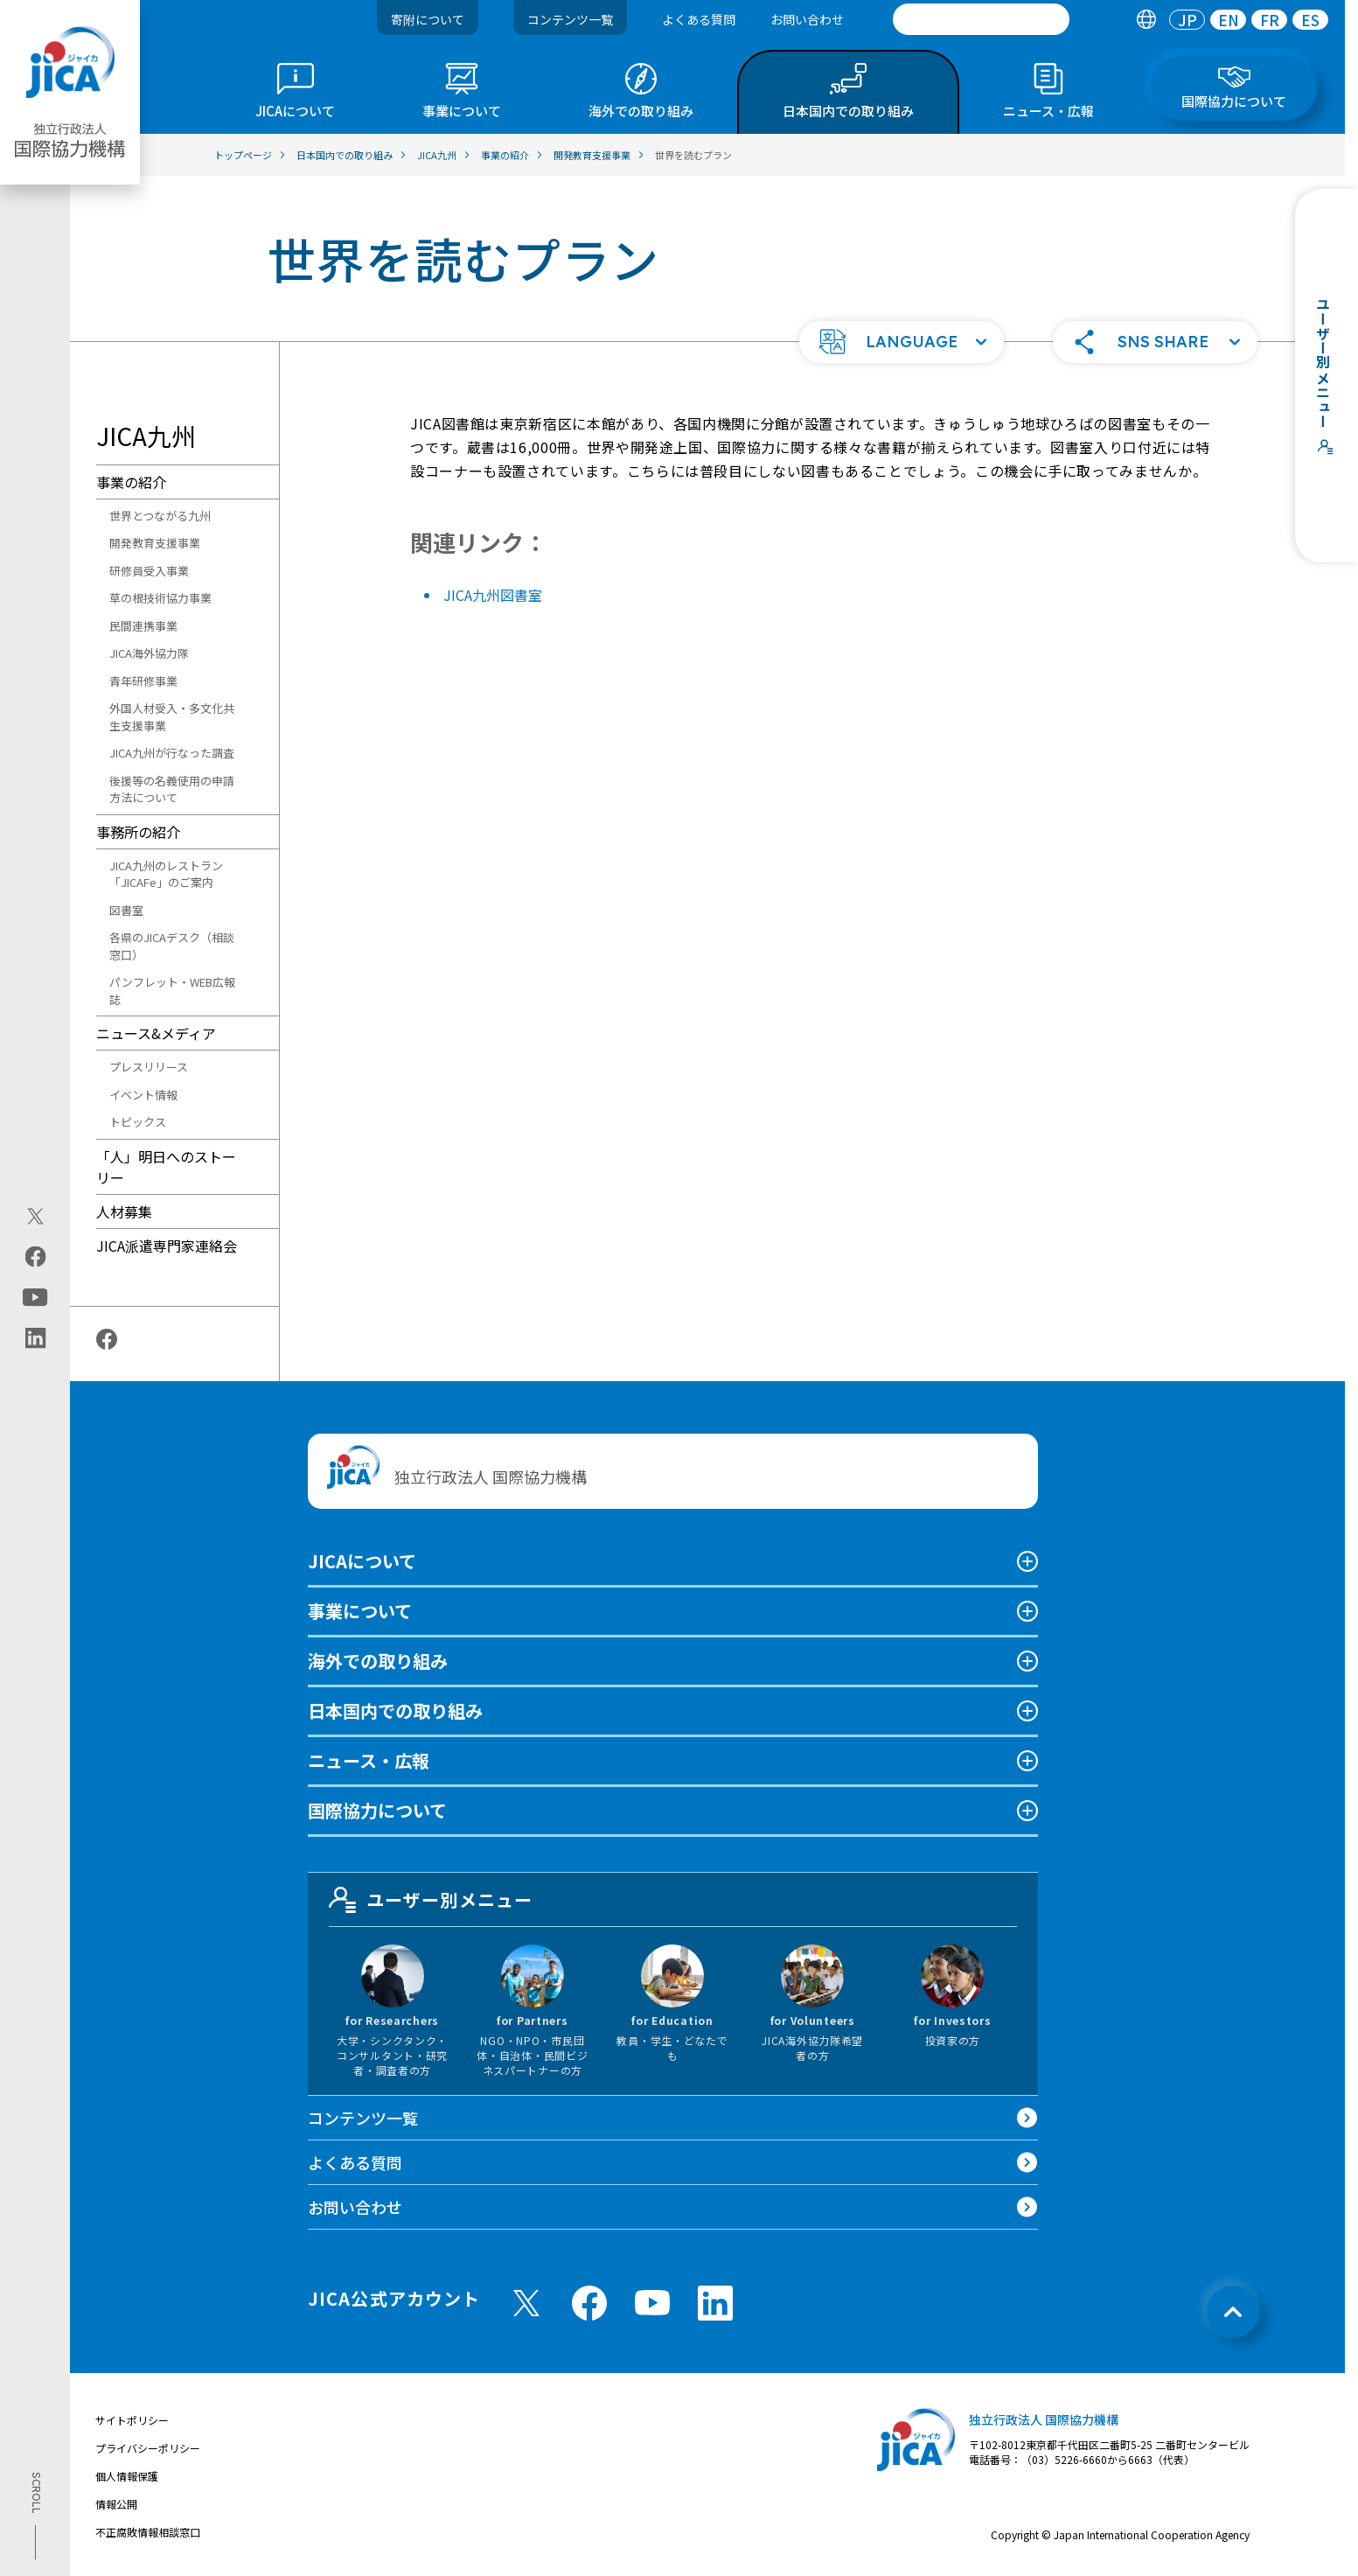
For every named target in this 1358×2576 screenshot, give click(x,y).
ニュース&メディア (156, 1033)
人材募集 (124, 1211)
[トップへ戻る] (1233, 2312)
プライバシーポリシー (147, 2447)
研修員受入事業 (149, 570)
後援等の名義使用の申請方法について (171, 789)
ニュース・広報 (368, 1760)
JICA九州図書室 (492, 594)
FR (1269, 20)
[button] (901, 342)
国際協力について (377, 1810)
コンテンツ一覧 (570, 19)
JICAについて (362, 1561)
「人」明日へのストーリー (166, 1167)
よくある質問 (698, 19)
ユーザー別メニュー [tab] (431, 1900)
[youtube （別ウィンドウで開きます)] (652, 2302)
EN (1228, 20)
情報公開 (116, 2503)
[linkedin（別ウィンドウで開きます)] (35, 1337)
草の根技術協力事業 (160, 598)
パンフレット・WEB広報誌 (172, 991)
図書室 (126, 910)
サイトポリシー (132, 2419)
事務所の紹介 (138, 831)
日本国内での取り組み (395, 1710)
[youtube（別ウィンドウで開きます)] (35, 1297)
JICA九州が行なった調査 (171, 752)
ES (1310, 20)
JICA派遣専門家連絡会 (166, 1245)
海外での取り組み (378, 1660)
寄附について (427, 19)
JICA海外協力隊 (149, 653)
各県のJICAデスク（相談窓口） (171, 946)
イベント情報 (143, 1094)
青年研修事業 (143, 681)
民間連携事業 (143, 626)
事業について (360, 1610)
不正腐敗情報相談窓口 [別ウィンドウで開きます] (147, 2531)
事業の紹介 (131, 481)
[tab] (1146, 20)
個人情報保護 (126, 2475)
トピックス (137, 1121)
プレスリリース (148, 1066)
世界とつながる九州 (160, 515)
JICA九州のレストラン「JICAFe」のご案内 (166, 874)
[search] (981, 19)
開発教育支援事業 (154, 542)
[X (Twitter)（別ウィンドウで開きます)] (35, 1216)
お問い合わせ (807, 19)
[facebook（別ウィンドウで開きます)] (35, 1256)
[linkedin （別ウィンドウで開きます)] (715, 2303)
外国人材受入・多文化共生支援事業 (171, 717)
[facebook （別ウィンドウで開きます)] (589, 2303)
